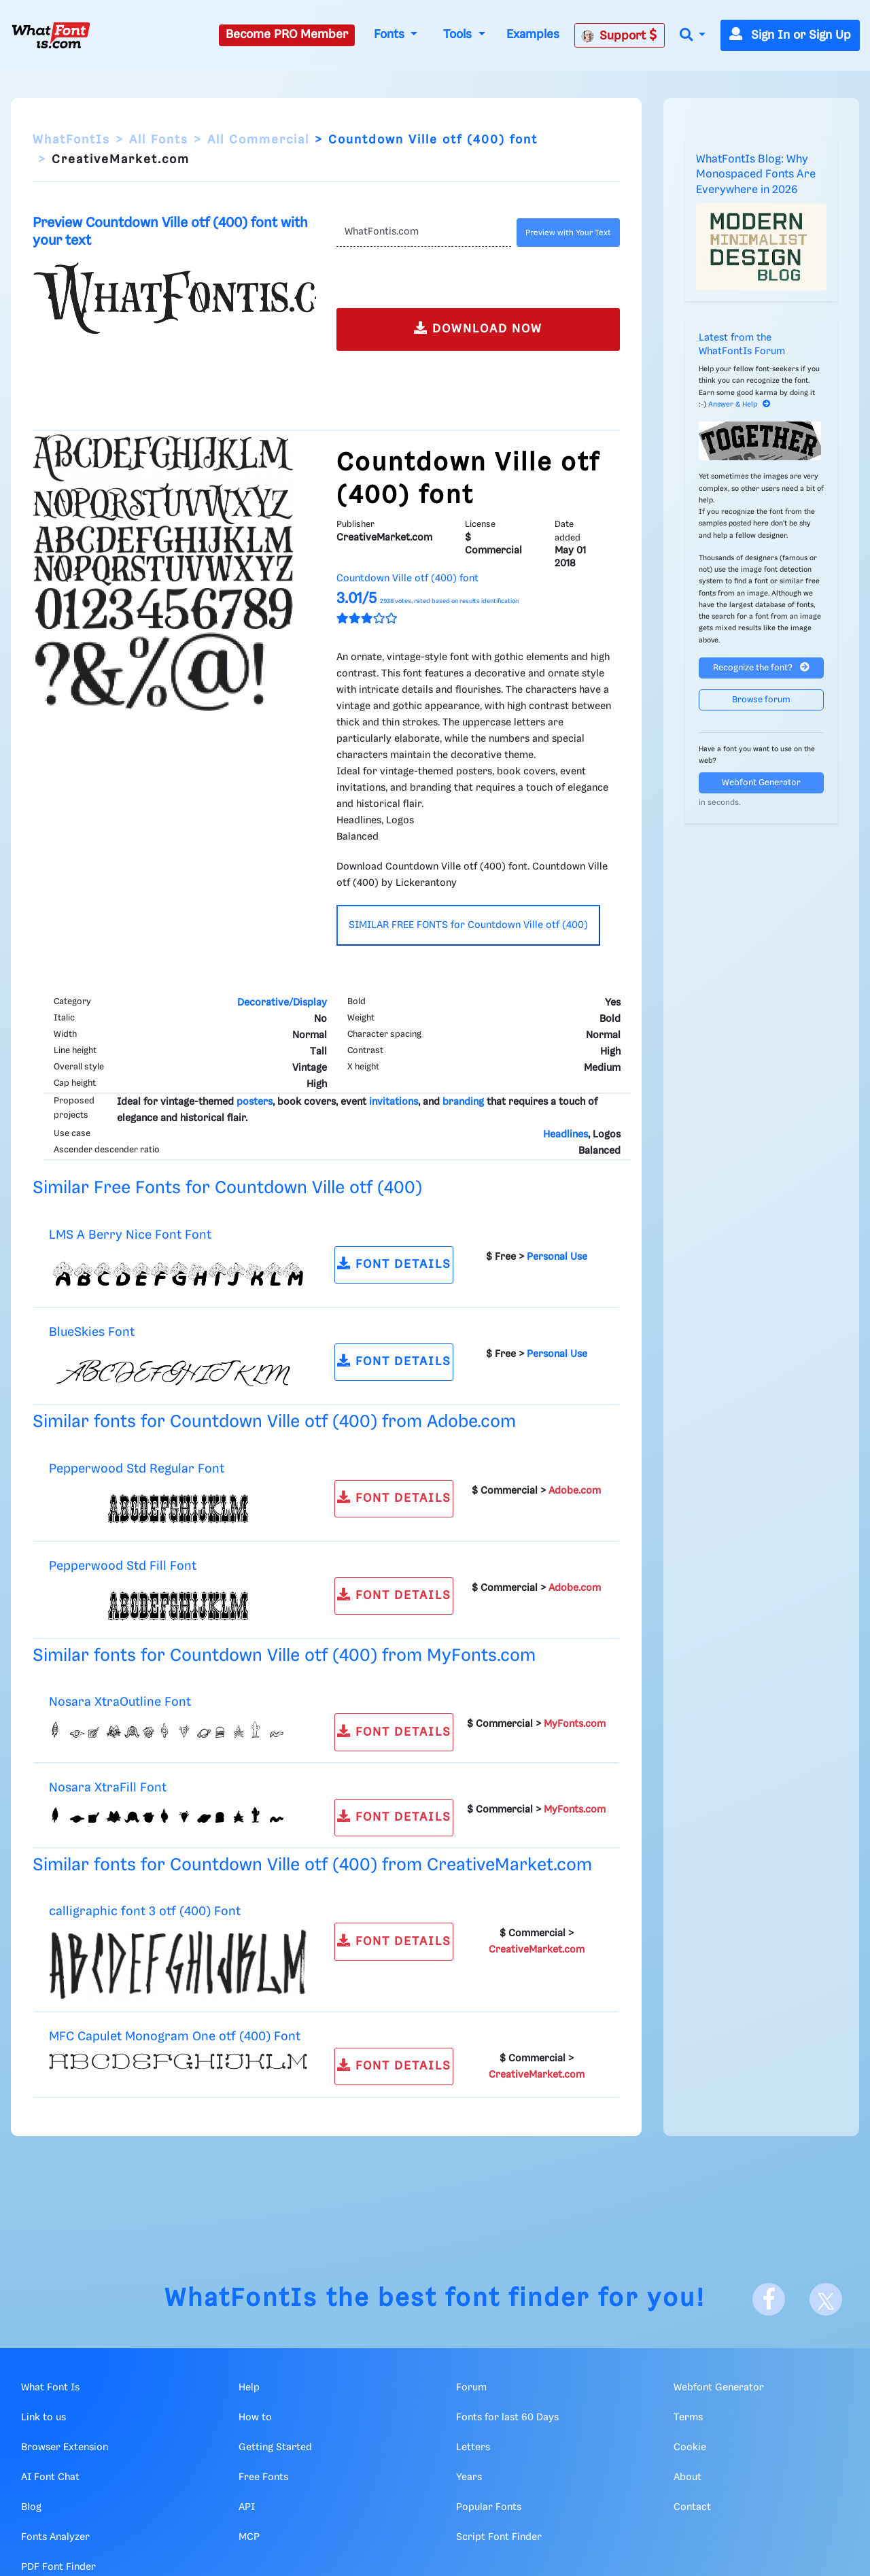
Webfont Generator (761, 782)
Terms (688, 2417)
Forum (471, 2387)
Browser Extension (64, 2447)
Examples (532, 35)
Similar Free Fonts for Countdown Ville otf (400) (227, 1188)
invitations (393, 1102)
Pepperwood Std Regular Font (136, 1468)
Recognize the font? (761, 667)
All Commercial (258, 140)
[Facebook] (768, 2299)
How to (255, 2417)
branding (463, 1102)
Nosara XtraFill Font (108, 1787)
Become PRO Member (287, 35)
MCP (249, 2537)
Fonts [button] (391, 35)
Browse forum (761, 699)
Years (469, 2477)
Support (619, 35)
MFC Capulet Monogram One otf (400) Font (174, 2036)
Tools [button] (459, 35)
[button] (692, 36)
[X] (826, 2299)
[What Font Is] (51, 35)
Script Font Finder (499, 2537)
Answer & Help (739, 404)
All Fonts (158, 140)
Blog (31, 2507)
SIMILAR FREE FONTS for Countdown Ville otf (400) (468, 925)
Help (249, 2387)
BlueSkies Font (92, 1332)
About (687, 2477)
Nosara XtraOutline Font (120, 1702)
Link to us (43, 2417)
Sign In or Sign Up (790, 35)
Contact (692, 2507)
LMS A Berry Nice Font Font (130, 1235)
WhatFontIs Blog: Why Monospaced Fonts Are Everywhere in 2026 (756, 175)
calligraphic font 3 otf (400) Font (145, 1911)
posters (255, 1102)
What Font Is (50, 2387)
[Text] (423, 232)
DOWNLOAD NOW (478, 328)
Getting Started (275, 2447)
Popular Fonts (488, 2507)
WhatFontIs (71, 140)
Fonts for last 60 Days (507, 2417)
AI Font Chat (50, 2477)
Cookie (690, 2447)
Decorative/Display (282, 1002)
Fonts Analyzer (55, 2537)
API (247, 2507)
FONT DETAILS (394, 1263)
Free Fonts (263, 2477)
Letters (473, 2447)
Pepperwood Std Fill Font (122, 1566)
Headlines (565, 1134)
